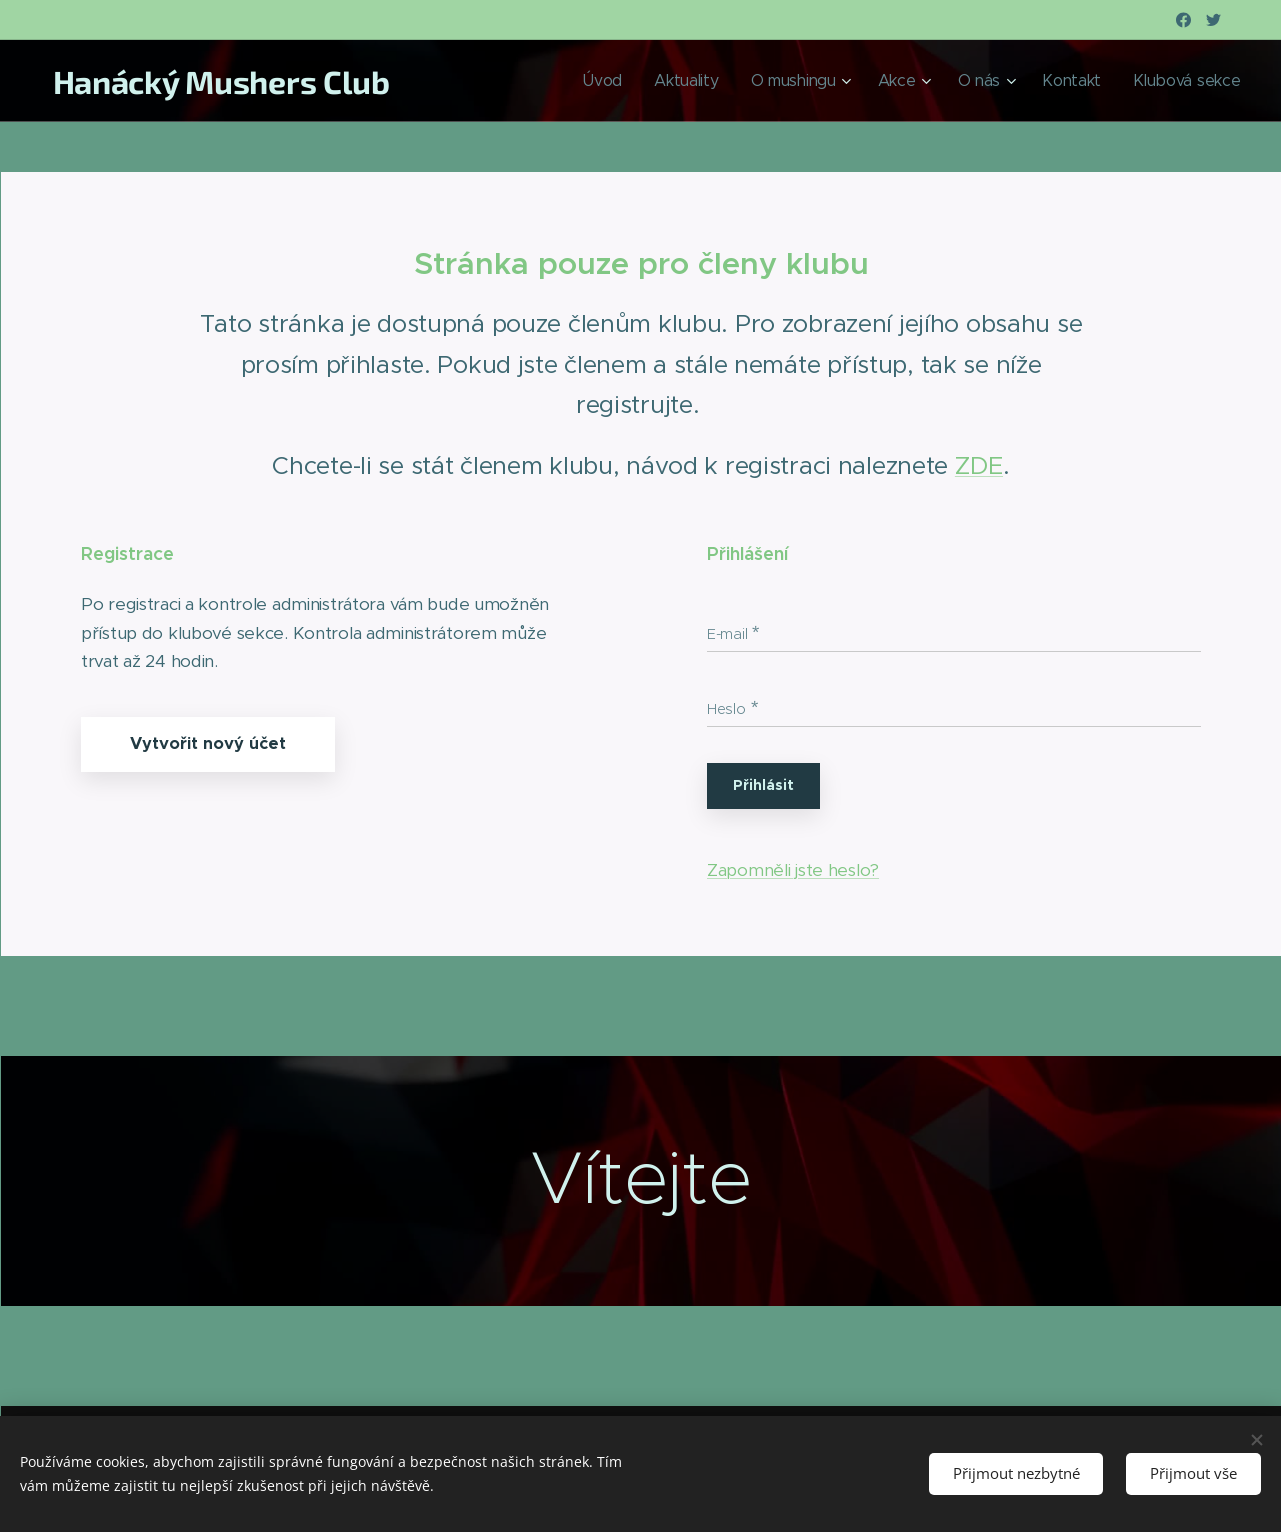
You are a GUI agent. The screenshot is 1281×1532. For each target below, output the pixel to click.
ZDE (978, 465)
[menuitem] (693, 81)
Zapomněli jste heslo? (793, 870)
